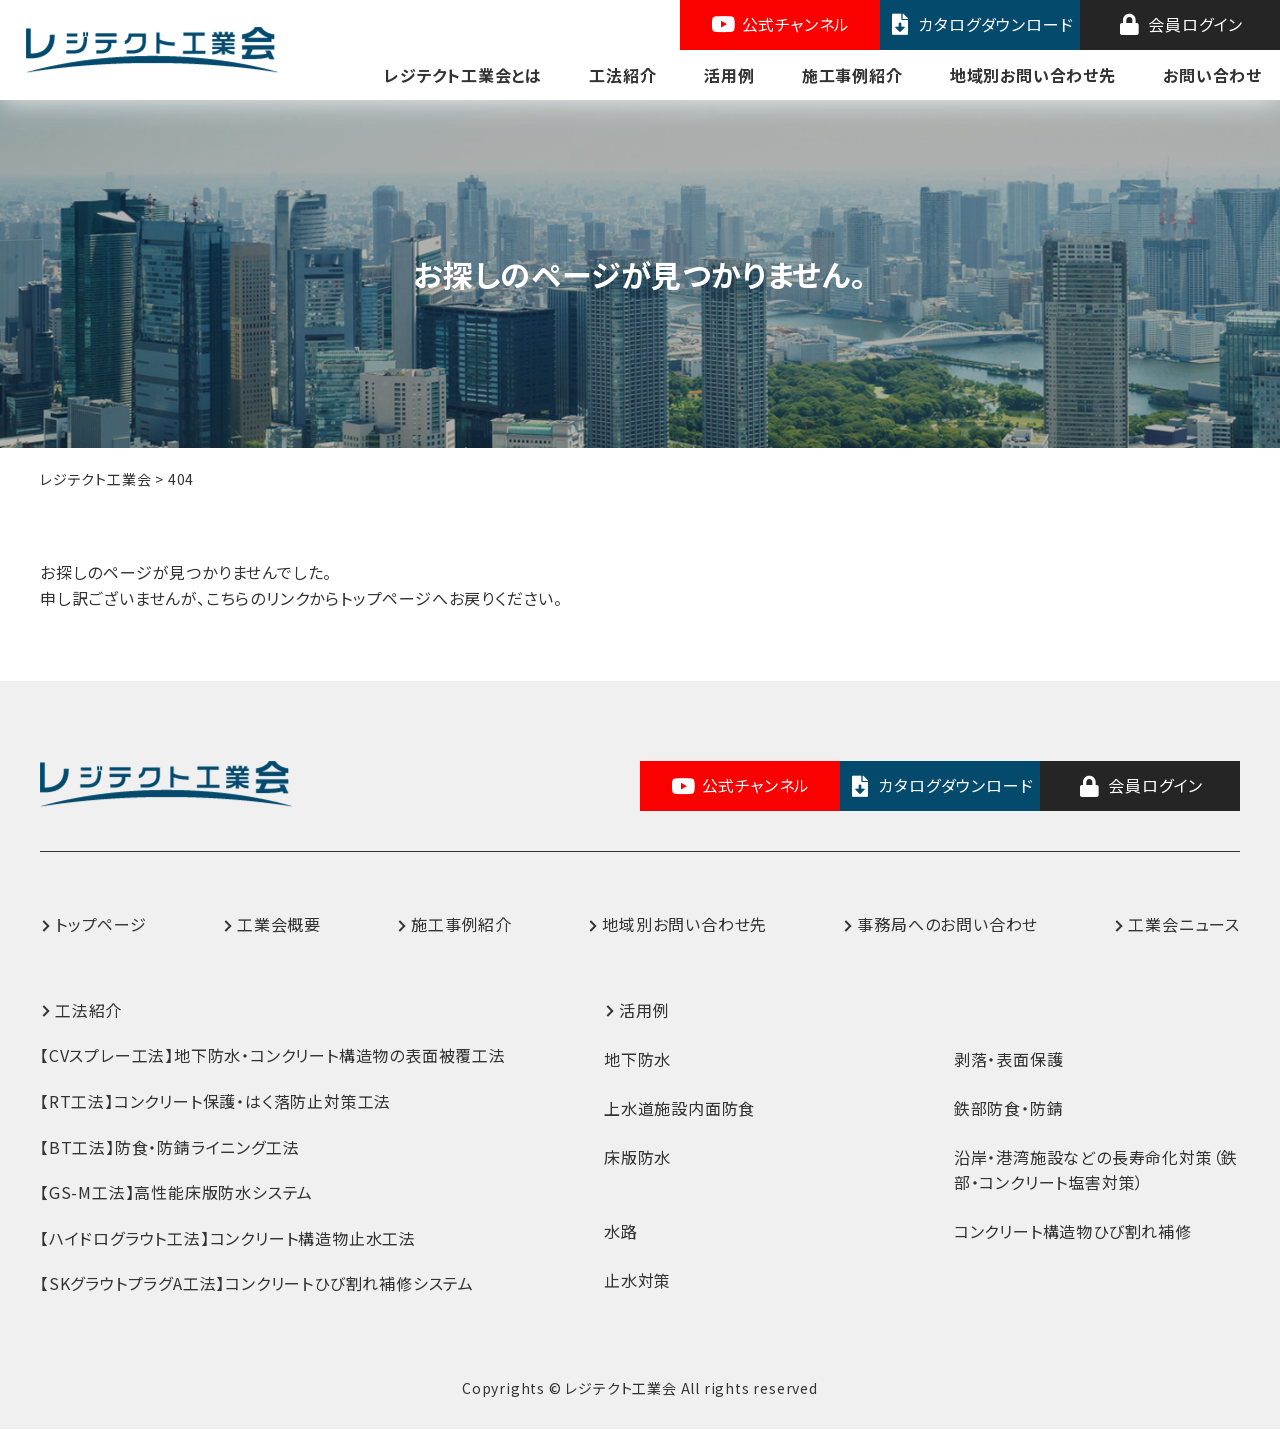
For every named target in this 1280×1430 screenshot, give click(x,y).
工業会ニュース (1184, 925)
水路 (621, 1231)
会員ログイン (1180, 24)
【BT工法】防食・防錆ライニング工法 (169, 1147)
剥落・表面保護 (1009, 1059)
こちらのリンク (258, 598)
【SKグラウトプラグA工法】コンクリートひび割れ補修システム (257, 1284)
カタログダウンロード (980, 24)
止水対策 (637, 1280)
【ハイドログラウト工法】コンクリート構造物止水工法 (228, 1238)
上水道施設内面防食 (679, 1108)
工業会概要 (279, 925)
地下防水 (637, 1059)
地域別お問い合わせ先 (1033, 75)
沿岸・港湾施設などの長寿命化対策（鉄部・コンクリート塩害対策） (1096, 1170)
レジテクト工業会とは (463, 75)
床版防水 (637, 1157)
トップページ (101, 925)
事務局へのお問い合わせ (947, 925)
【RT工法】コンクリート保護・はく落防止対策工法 (215, 1101)
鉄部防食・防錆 (1009, 1108)
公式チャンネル (780, 24)
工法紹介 (622, 75)
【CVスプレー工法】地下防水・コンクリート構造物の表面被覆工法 (273, 1056)
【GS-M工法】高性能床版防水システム (176, 1193)
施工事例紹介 (852, 75)
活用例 (729, 75)
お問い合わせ (1212, 75)
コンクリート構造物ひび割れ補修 (1073, 1231)
